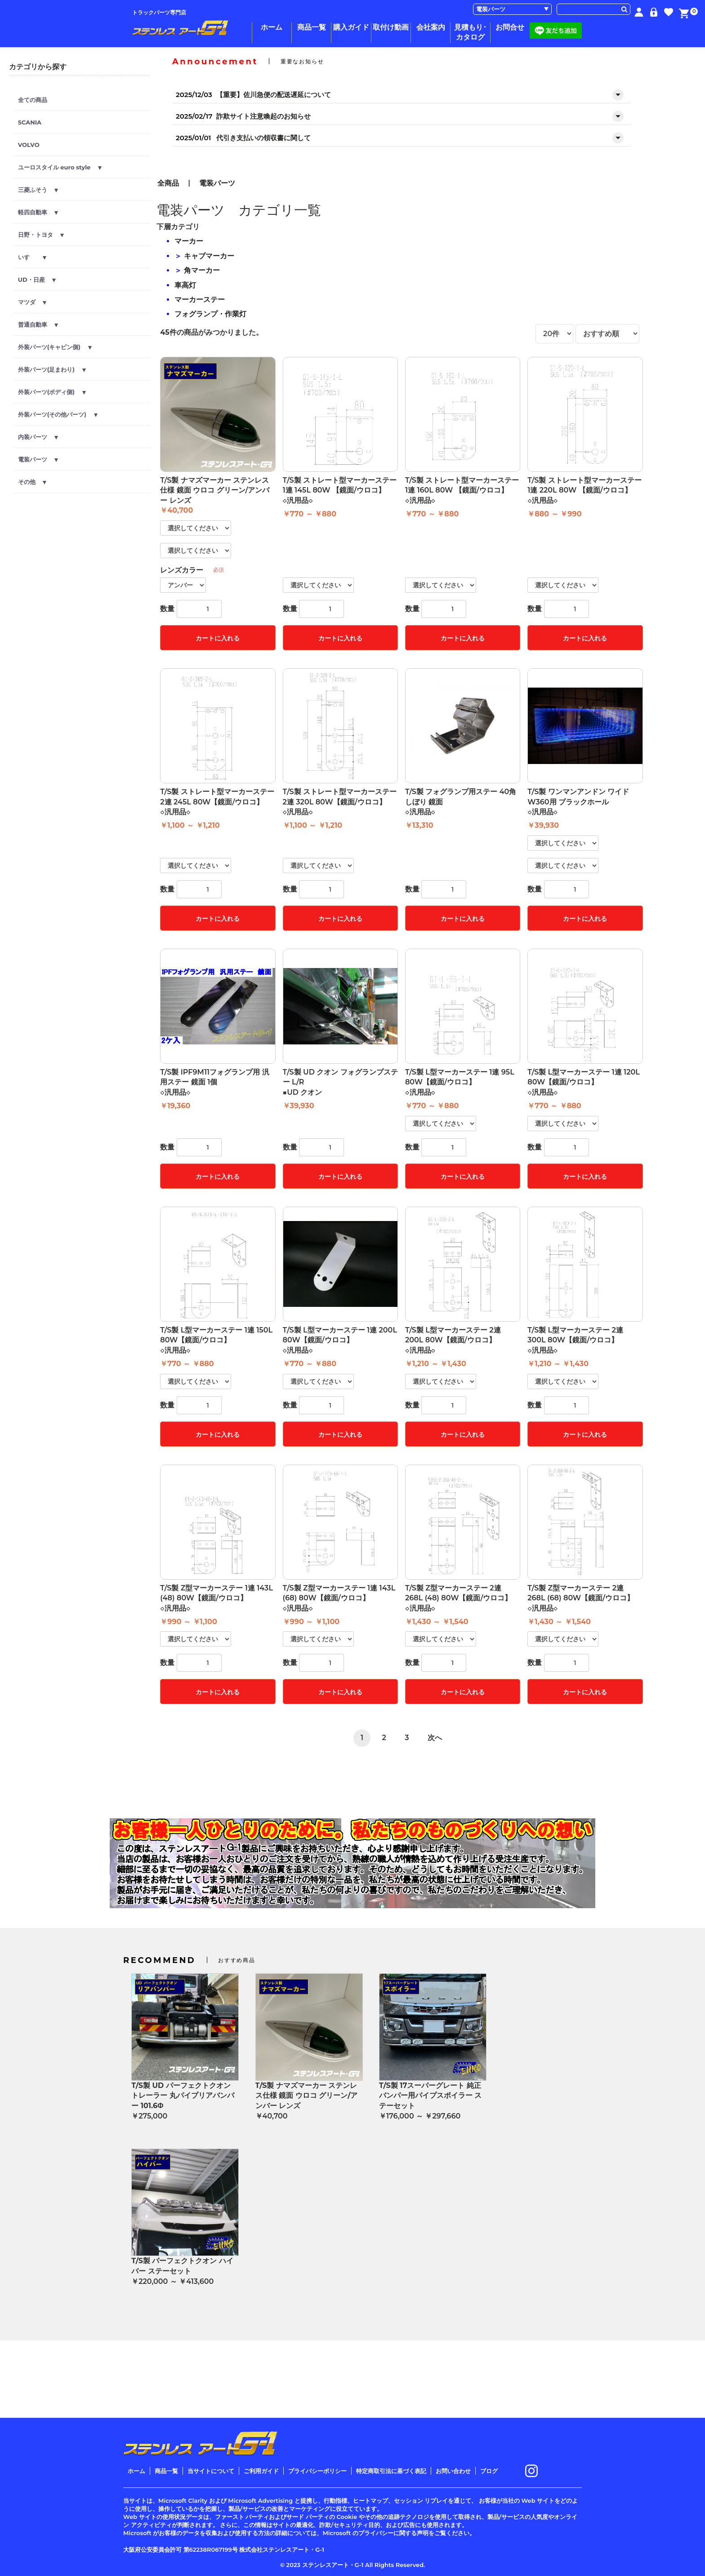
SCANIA (29, 122)
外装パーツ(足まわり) (52, 369)
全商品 (168, 183)
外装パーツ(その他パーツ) (58, 414)
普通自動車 (38, 324)
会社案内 (430, 27)
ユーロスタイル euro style (60, 167)
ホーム (271, 27)
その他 (32, 481)
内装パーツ (38, 436)
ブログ (489, 2470)
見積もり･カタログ (470, 32)
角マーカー (202, 270)
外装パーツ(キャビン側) (55, 347)
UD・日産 (37, 279)
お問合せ (509, 27)
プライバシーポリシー (317, 2470)
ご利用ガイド (261, 2470)
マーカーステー (199, 299)
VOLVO (29, 144)
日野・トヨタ (41, 234)
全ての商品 (32, 99)
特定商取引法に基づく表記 (391, 2470)
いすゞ (32, 257)
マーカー (188, 241)
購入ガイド (351, 27)
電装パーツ (38, 459)
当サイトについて (210, 2470)
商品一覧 (311, 27)
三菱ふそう (38, 189)
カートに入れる (218, 638)
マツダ (32, 302)
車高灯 (185, 285)
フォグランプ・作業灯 (210, 314)
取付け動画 (391, 27)
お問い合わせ (453, 2470)
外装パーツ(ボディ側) (52, 391)
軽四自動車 (38, 212)
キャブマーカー (209, 256)
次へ (435, 1737)
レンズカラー (181, 570)
